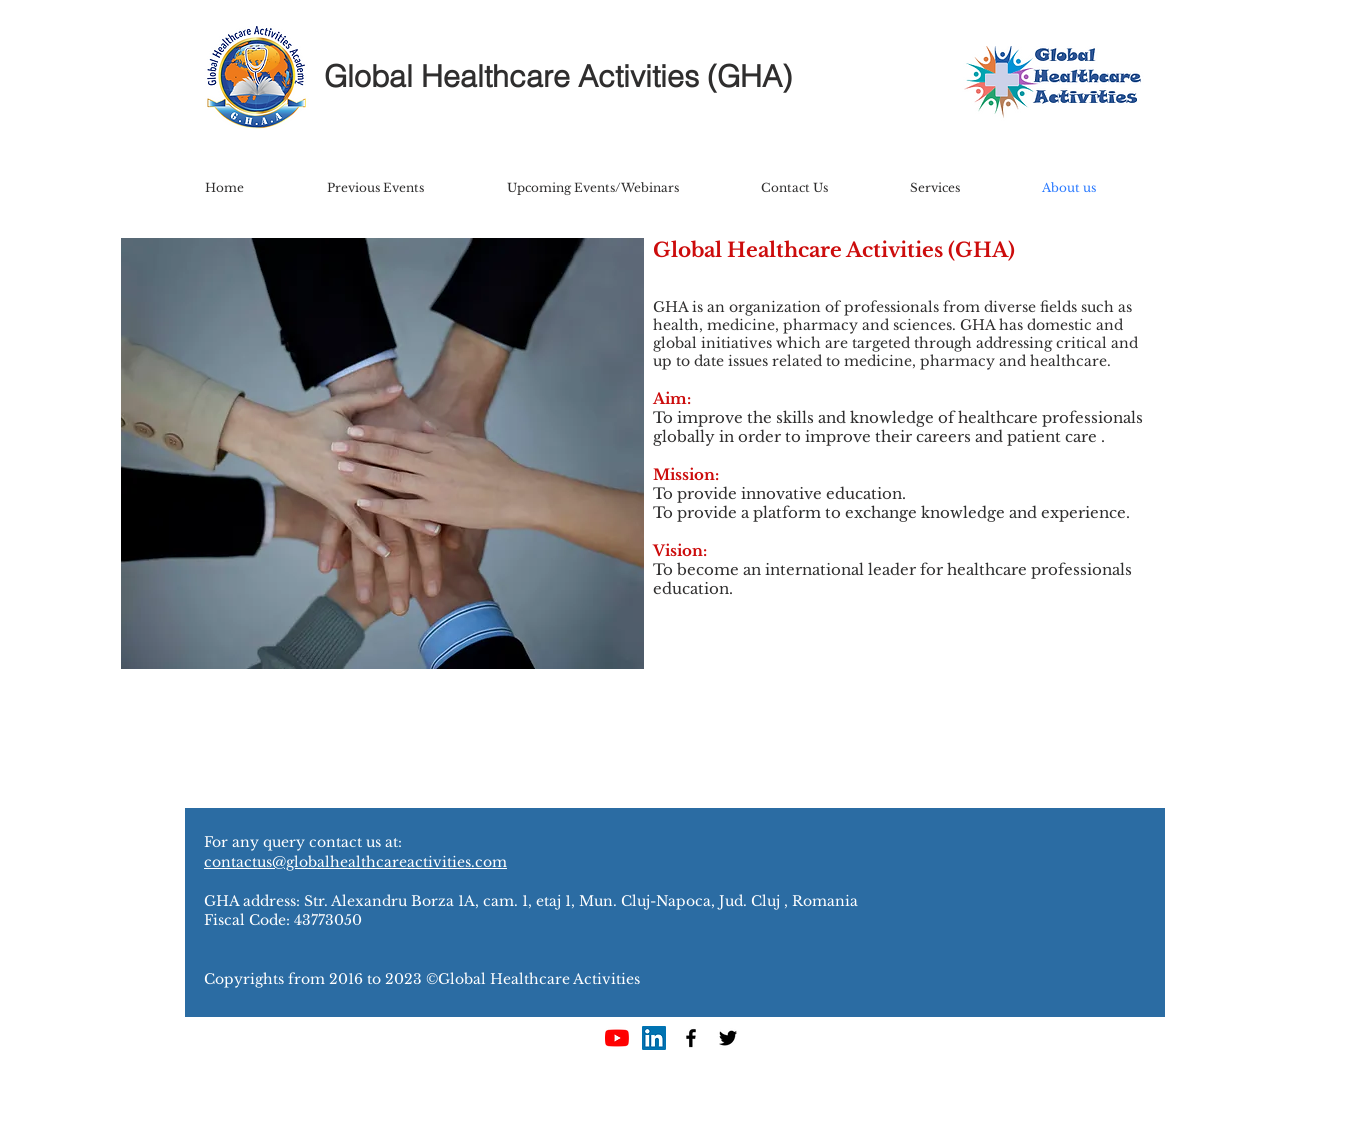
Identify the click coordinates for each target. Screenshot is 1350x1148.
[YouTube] (617, 1038)
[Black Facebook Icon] (691, 1038)
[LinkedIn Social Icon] (654, 1038)
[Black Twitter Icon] (728, 1038)
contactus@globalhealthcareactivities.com (355, 862)
